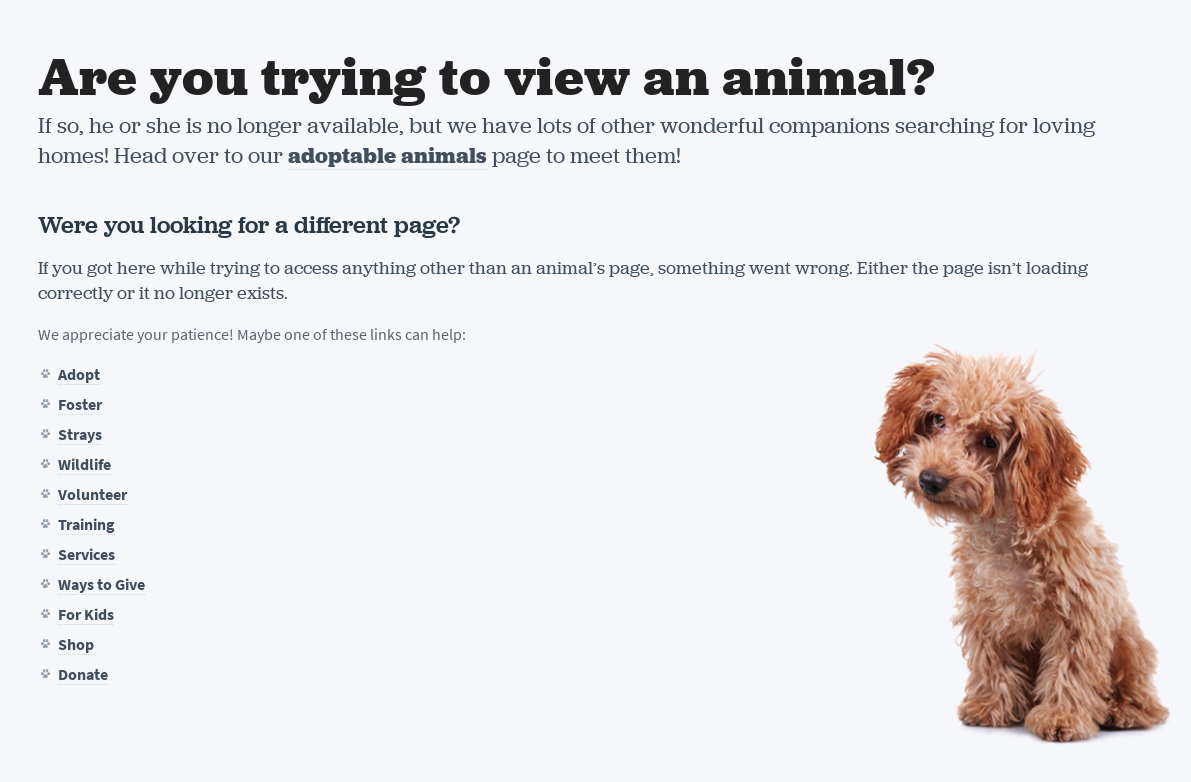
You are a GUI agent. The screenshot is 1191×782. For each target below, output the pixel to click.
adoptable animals (387, 155)
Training (86, 524)
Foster (80, 404)
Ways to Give (101, 584)
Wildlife (84, 464)
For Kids (86, 614)
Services (86, 554)
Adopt (79, 374)
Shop (76, 644)
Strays (80, 434)
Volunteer (92, 494)
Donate (83, 674)
